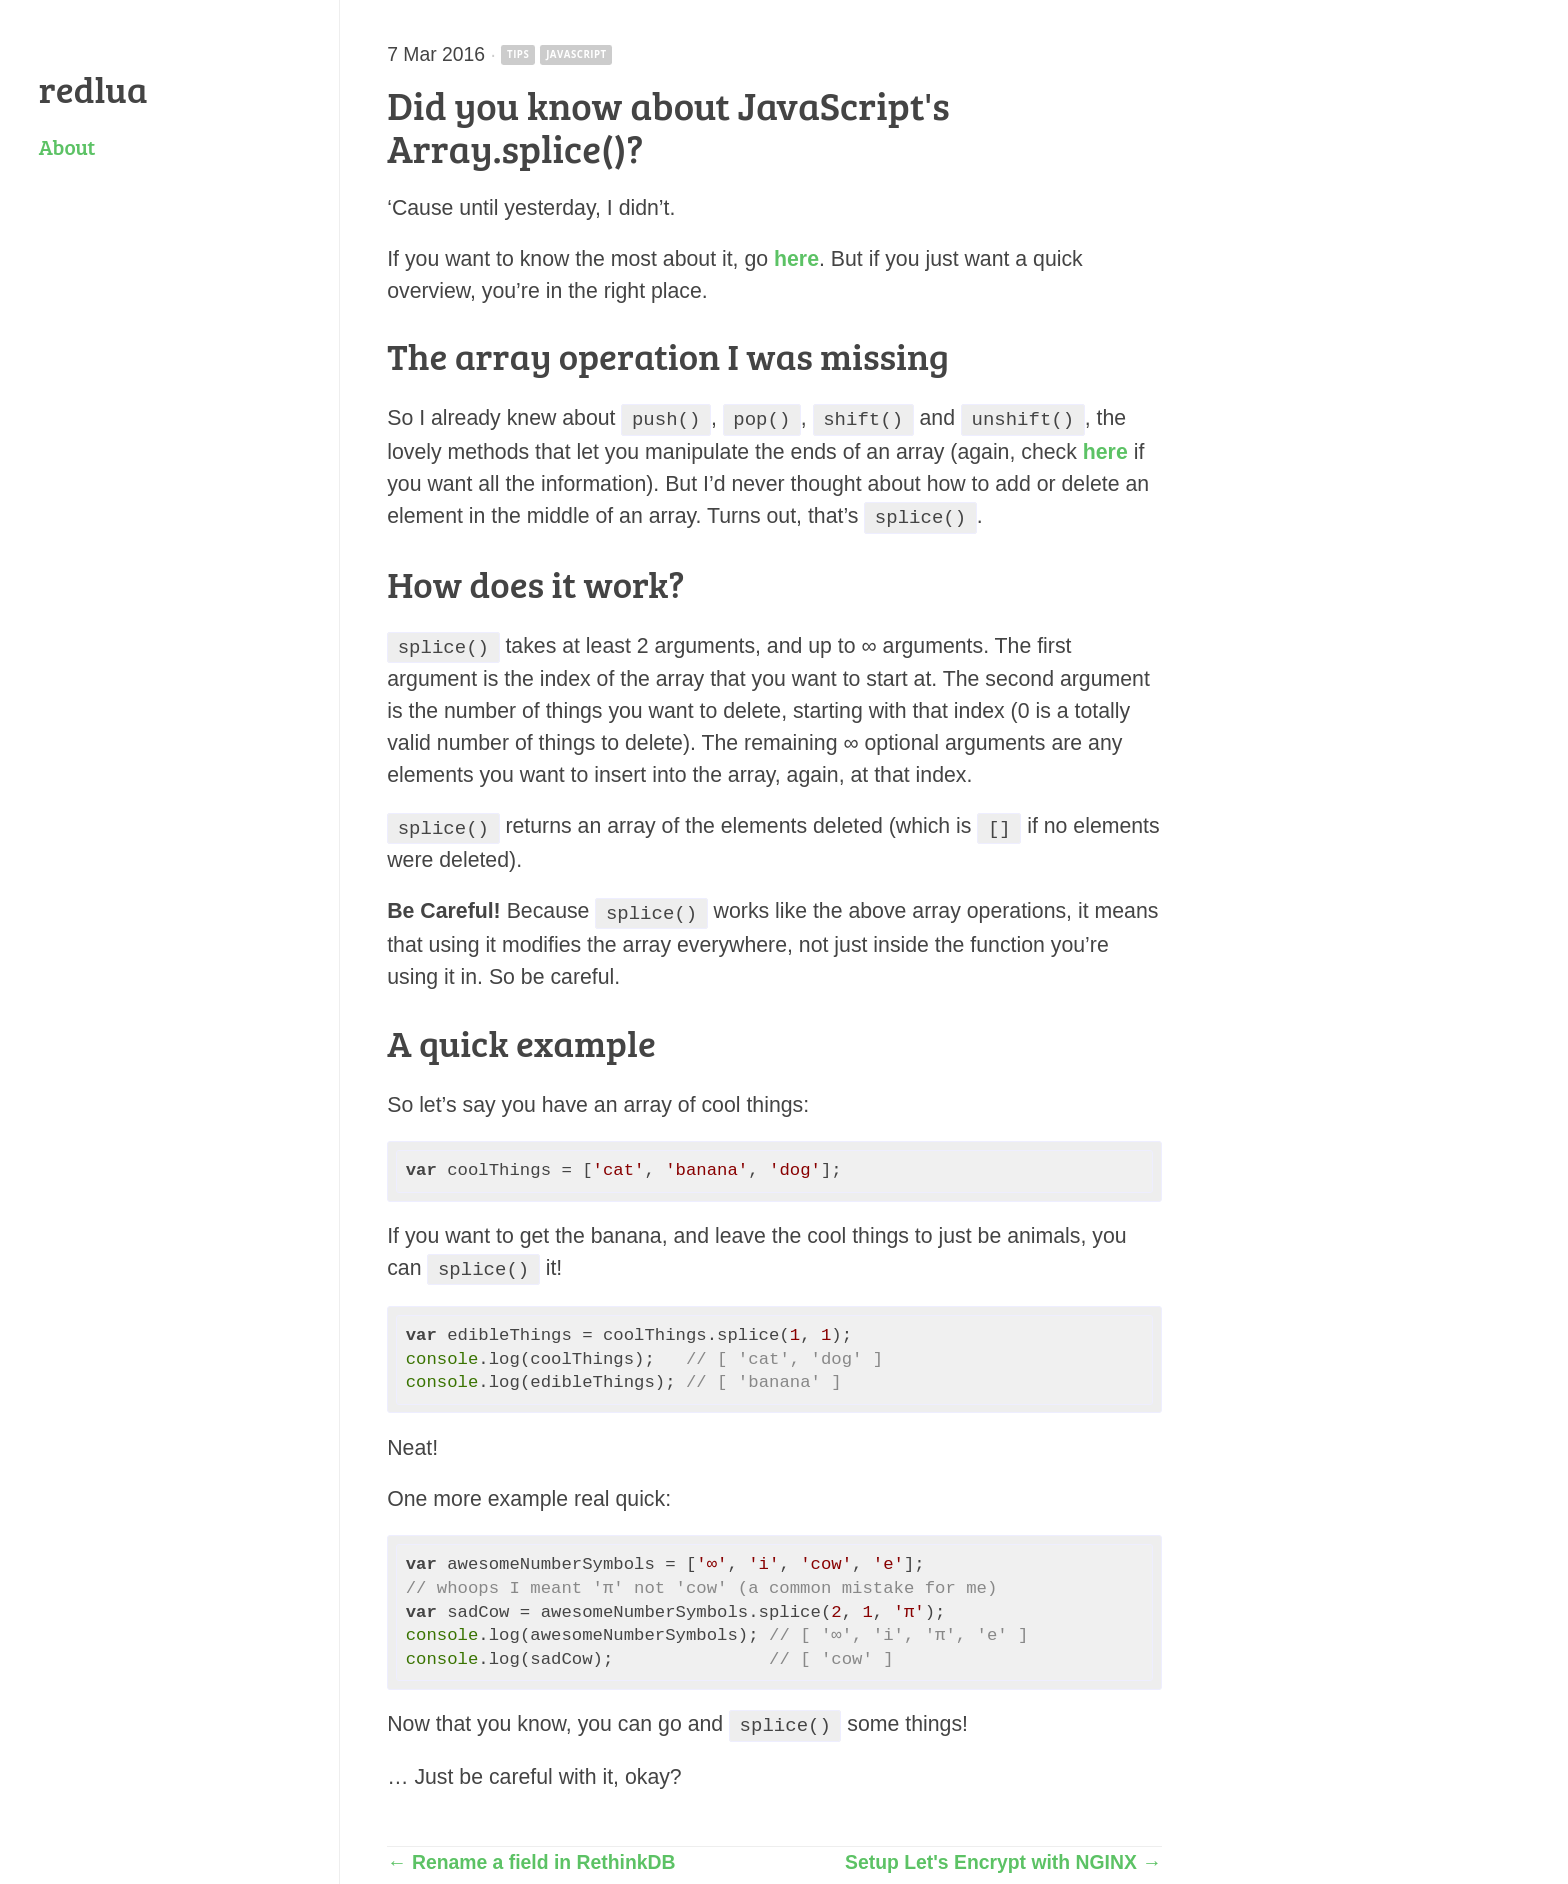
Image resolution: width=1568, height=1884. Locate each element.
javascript (576, 54)
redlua (93, 88)
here (796, 259)
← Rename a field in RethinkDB (531, 1848)
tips (518, 54)
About (67, 146)
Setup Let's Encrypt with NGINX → (1003, 1848)
